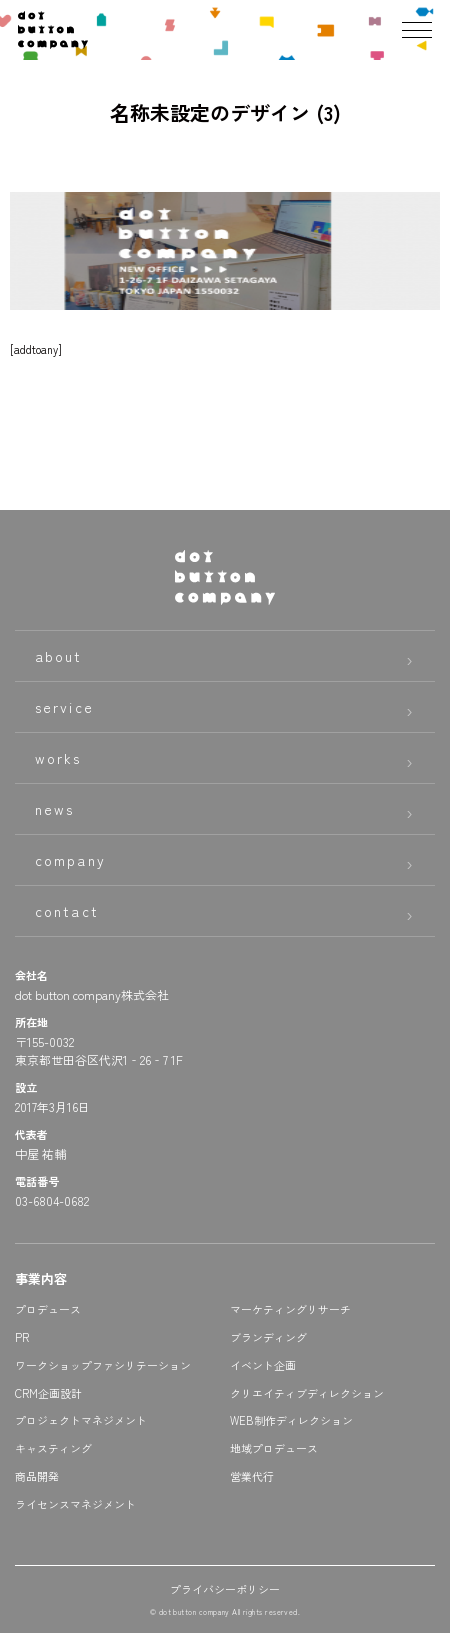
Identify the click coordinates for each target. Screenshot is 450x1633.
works (58, 758)
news (54, 809)
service (64, 707)
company (70, 860)
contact (67, 911)
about (59, 656)
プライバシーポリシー (225, 1589)
